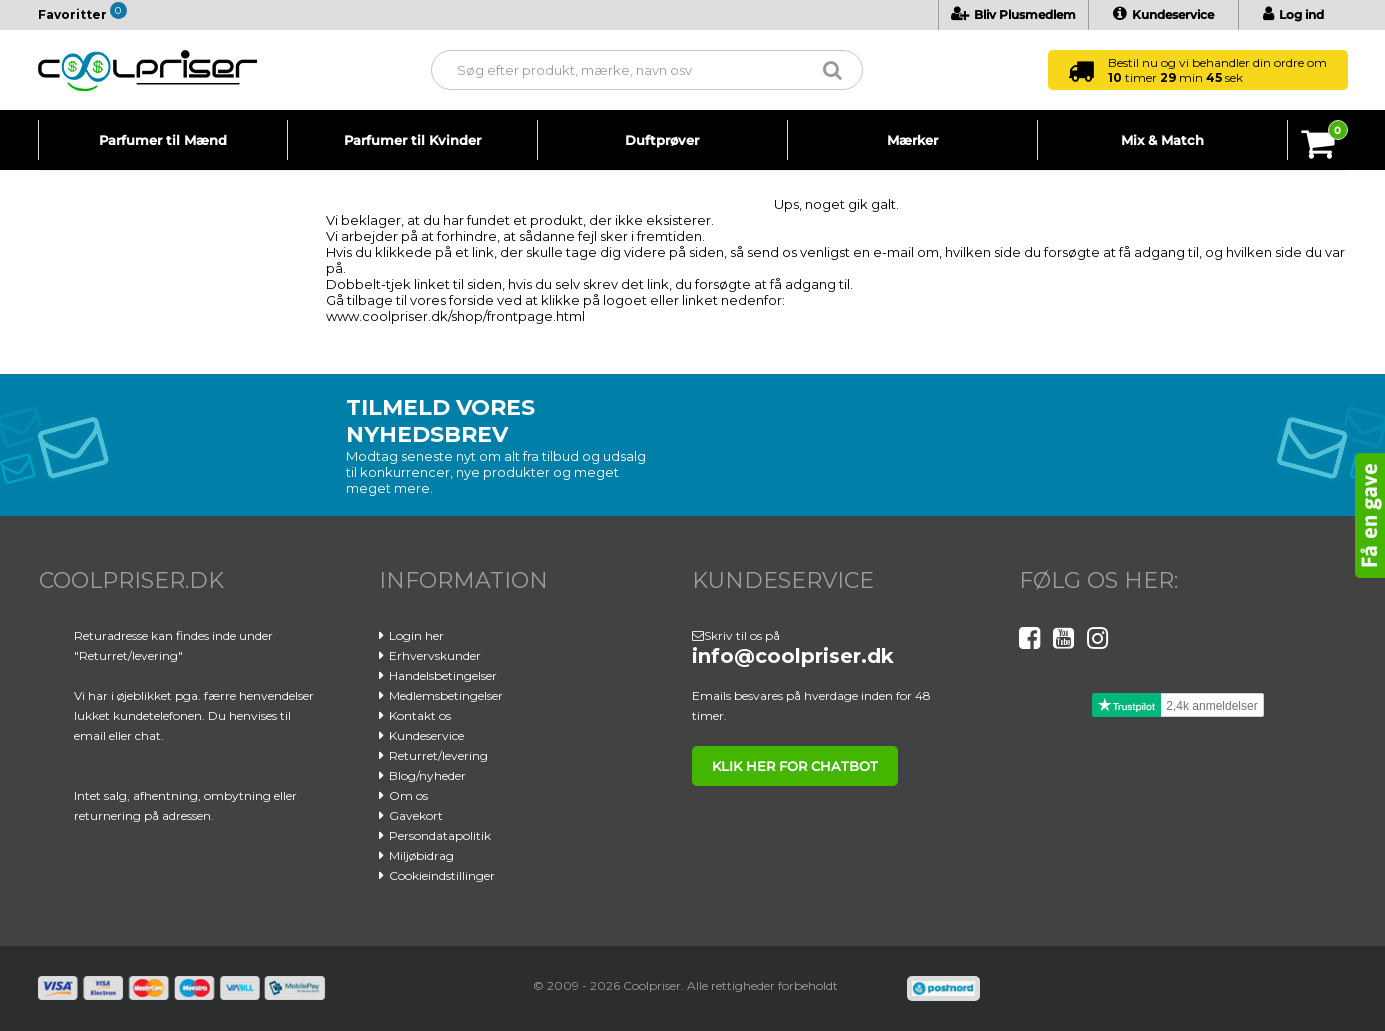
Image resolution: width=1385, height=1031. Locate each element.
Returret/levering (438, 755)
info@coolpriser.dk (793, 656)
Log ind (1293, 14)
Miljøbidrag (421, 855)
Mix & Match (1162, 140)
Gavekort (416, 815)
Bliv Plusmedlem (1013, 14)
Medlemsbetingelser (446, 695)
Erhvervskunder (435, 655)
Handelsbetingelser (443, 675)
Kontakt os (420, 715)
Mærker (912, 140)
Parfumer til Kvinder (412, 140)
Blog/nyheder (427, 775)
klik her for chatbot (795, 766)
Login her (416, 635)
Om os (408, 795)
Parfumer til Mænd (163, 140)
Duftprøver (662, 140)
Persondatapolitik (440, 835)
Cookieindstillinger (442, 875)
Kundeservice (1163, 14)
